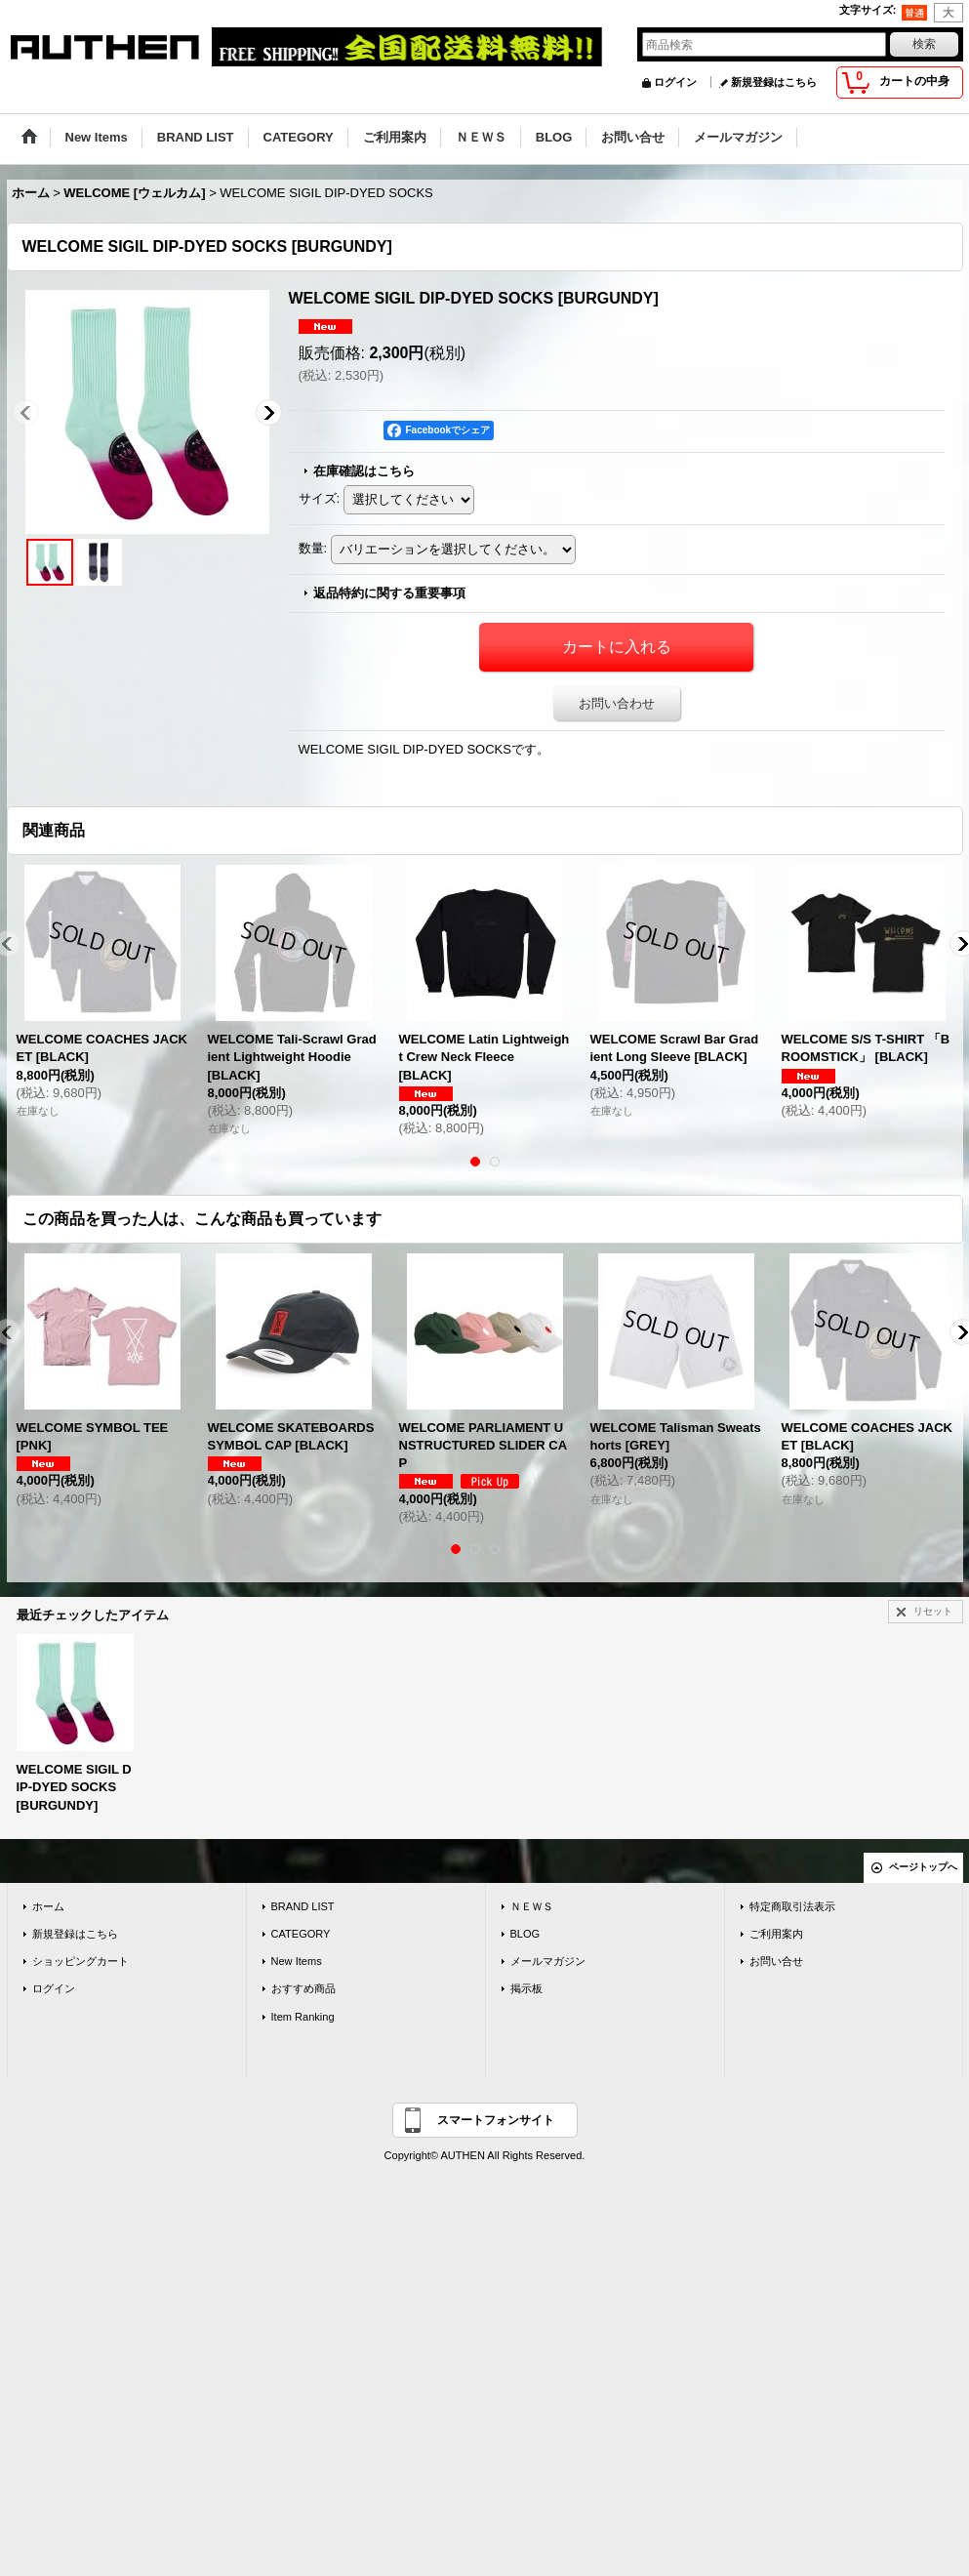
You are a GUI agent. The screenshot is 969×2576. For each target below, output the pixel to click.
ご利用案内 (776, 1934)
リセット (932, 1611)
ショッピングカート (80, 1961)
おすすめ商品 (303, 1988)
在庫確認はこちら (364, 471)
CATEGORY (301, 1934)
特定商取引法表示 (792, 1906)
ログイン (675, 82)
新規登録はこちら (774, 82)
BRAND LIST (303, 1906)
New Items (296, 1961)
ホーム (48, 1906)
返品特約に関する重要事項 (389, 593)
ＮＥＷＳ (531, 1906)
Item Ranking (303, 2017)
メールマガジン (547, 1961)
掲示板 (526, 1988)
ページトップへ (923, 1866)
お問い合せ (776, 1961)
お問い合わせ (617, 703)
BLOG (525, 1934)
